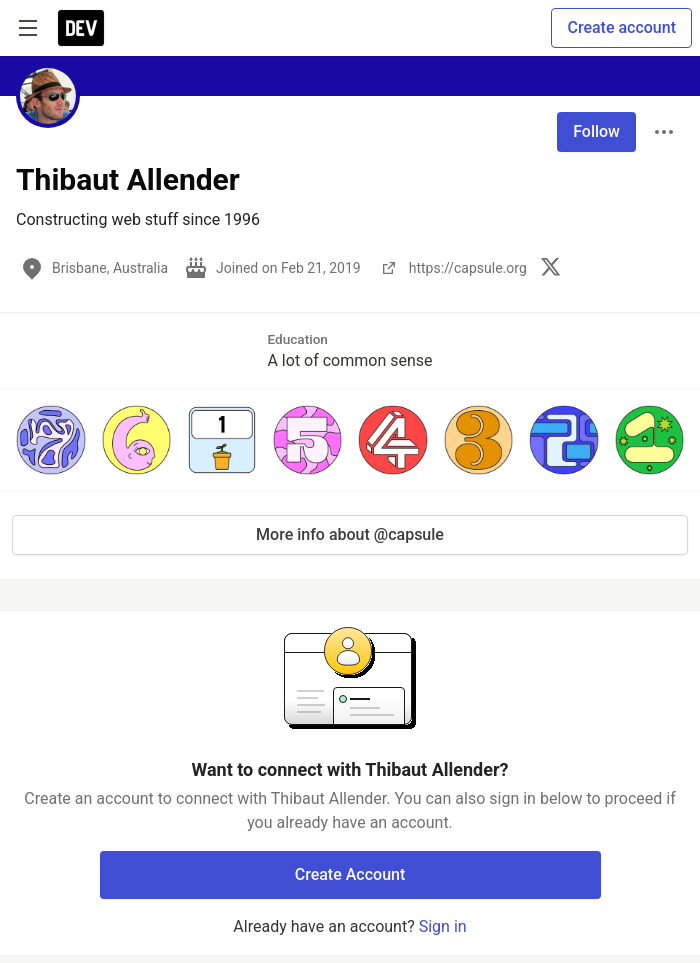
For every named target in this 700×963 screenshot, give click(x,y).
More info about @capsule (350, 534)
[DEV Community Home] (81, 28)
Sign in (443, 926)
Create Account (350, 874)
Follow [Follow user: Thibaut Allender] (596, 131)
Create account (621, 27)
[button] (51, 440)
